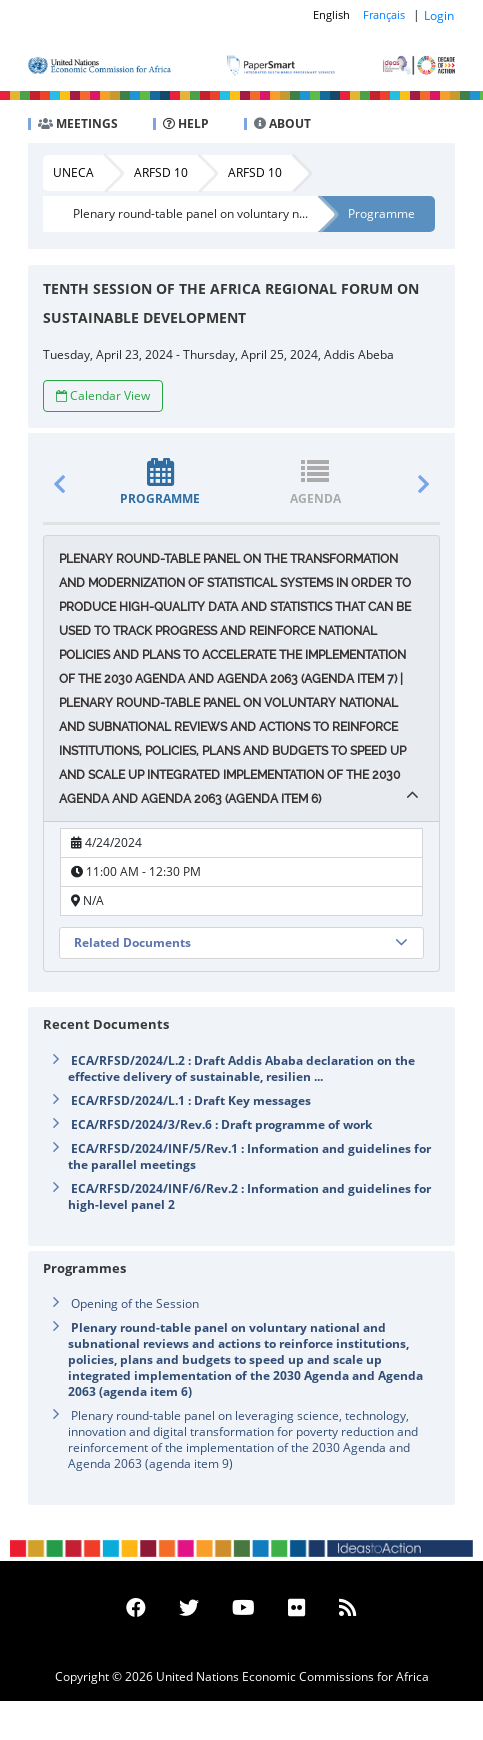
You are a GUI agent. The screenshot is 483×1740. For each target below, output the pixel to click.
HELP (186, 123)
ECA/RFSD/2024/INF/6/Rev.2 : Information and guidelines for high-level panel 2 (249, 1196)
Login (439, 15)
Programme (381, 213)
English (331, 14)
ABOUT (282, 123)
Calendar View (103, 395)
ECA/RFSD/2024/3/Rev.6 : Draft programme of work (221, 1124)
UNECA (73, 172)
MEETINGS (78, 123)
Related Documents (132, 942)
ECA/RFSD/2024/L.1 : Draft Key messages (191, 1100)
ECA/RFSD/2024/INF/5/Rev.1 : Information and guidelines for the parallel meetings (249, 1156)
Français (384, 14)
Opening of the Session (135, 1303)
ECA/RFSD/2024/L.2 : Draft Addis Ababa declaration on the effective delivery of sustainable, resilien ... (241, 1068)
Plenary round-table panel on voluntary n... (190, 213)
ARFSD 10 (161, 172)
